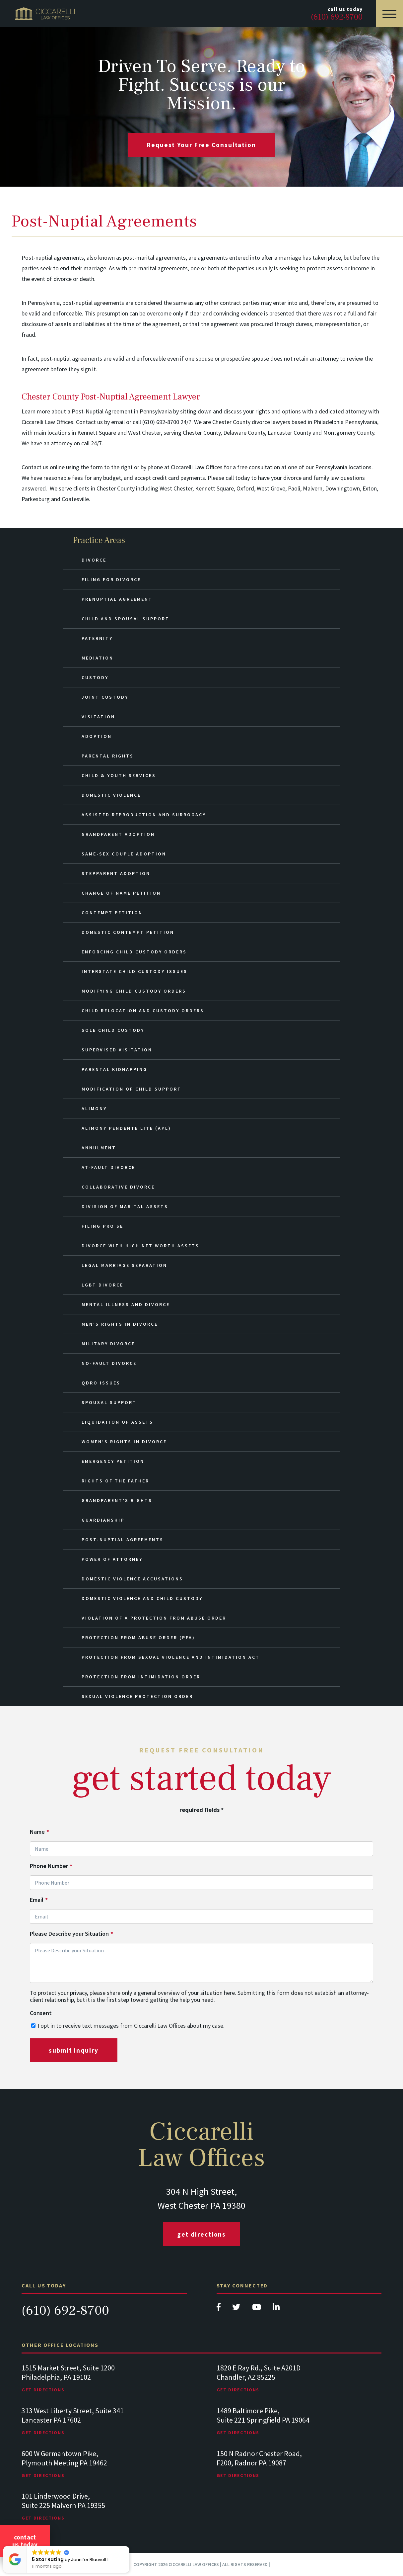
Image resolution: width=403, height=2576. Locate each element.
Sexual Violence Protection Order (137, 1696)
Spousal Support (109, 1402)
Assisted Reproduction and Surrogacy (144, 815)
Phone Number (51, 1866)
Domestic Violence (111, 795)
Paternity (97, 638)
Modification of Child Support (131, 1089)
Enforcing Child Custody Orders (134, 952)
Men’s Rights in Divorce (120, 1324)
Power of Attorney (112, 1559)
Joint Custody (105, 697)
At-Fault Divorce (108, 1167)
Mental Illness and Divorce (126, 1304)
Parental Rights (108, 756)
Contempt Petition (112, 913)
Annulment (99, 1148)
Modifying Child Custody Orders (134, 991)
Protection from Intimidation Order (141, 1677)
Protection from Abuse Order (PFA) (138, 1638)
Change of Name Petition (121, 893)
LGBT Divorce (102, 1285)
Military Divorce (108, 1344)
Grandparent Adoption (118, 834)
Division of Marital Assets (125, 1206)
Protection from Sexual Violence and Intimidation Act (171, 1657)
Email (39, 1900)
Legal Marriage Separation (124, 1265)
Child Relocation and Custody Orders (143, 1011)
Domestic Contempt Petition (128, 932)
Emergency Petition (113, 1461)
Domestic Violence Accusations (132, 1579)
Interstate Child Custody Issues (134, 971)
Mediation (97, 658)
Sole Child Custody (113, 1030)
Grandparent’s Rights (117, 1500)
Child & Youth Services (119, 775)
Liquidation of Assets (117, 1422)
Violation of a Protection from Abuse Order (154, 1618)
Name (39, 1831)
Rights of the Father (115, 1481)
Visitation (98, 717)
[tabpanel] (104, 2384)
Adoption (97, 736)
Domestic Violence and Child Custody (142, 1598)
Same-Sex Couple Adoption (124, 854)
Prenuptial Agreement (117, 599)
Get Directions (201, 2234)
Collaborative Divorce (118, 1187)
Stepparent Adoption (116, 873)
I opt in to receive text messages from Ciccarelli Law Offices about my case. (131, 2025)
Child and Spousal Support (125, 619)
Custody (95, 677)
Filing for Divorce (111, 579)
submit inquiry (74, 2050)
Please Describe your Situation (71, 1933)
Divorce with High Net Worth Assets (140, 1246)
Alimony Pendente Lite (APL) (126, 1128)
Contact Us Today (24, 2540)
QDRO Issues (101, 1383)
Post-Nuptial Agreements (123, 1540)
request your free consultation (201, 145)
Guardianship (103, 1520)
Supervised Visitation (117, 1050)
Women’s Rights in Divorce (124, 1442)
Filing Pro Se (102, 1226)
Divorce (94, 560)
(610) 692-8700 (65, 2310)
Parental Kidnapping (114, 1069)
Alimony (94, 1108)
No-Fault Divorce (109, 1363)
